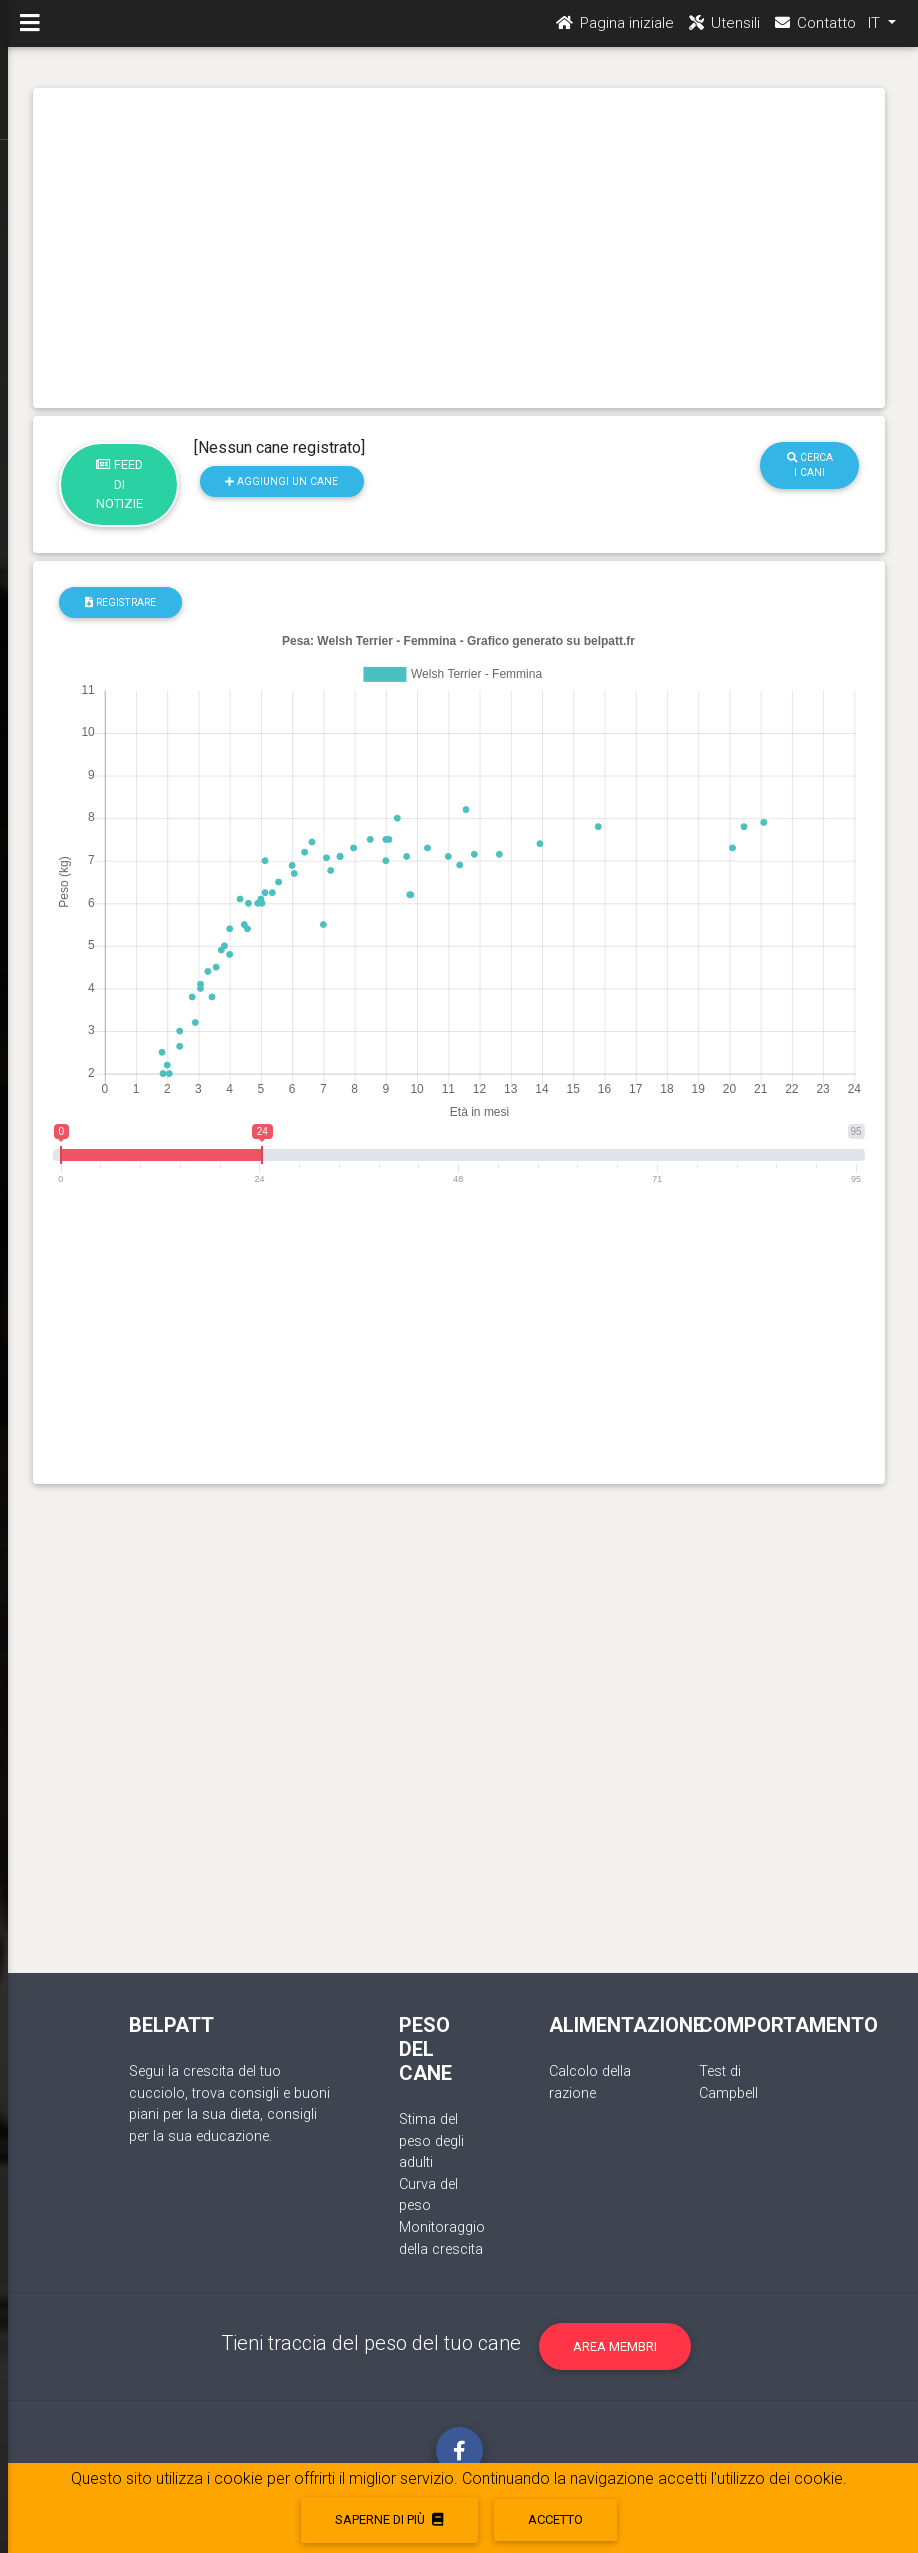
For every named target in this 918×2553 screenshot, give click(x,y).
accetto (555, 2519)
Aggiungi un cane (281, 481)
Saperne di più (389, 2519)
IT (876, 31)
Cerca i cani (810, 465)
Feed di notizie (119, 484)
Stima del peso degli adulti (431, 2141)
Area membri (615, 2346)
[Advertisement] (459, 248)
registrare (120, 602)
